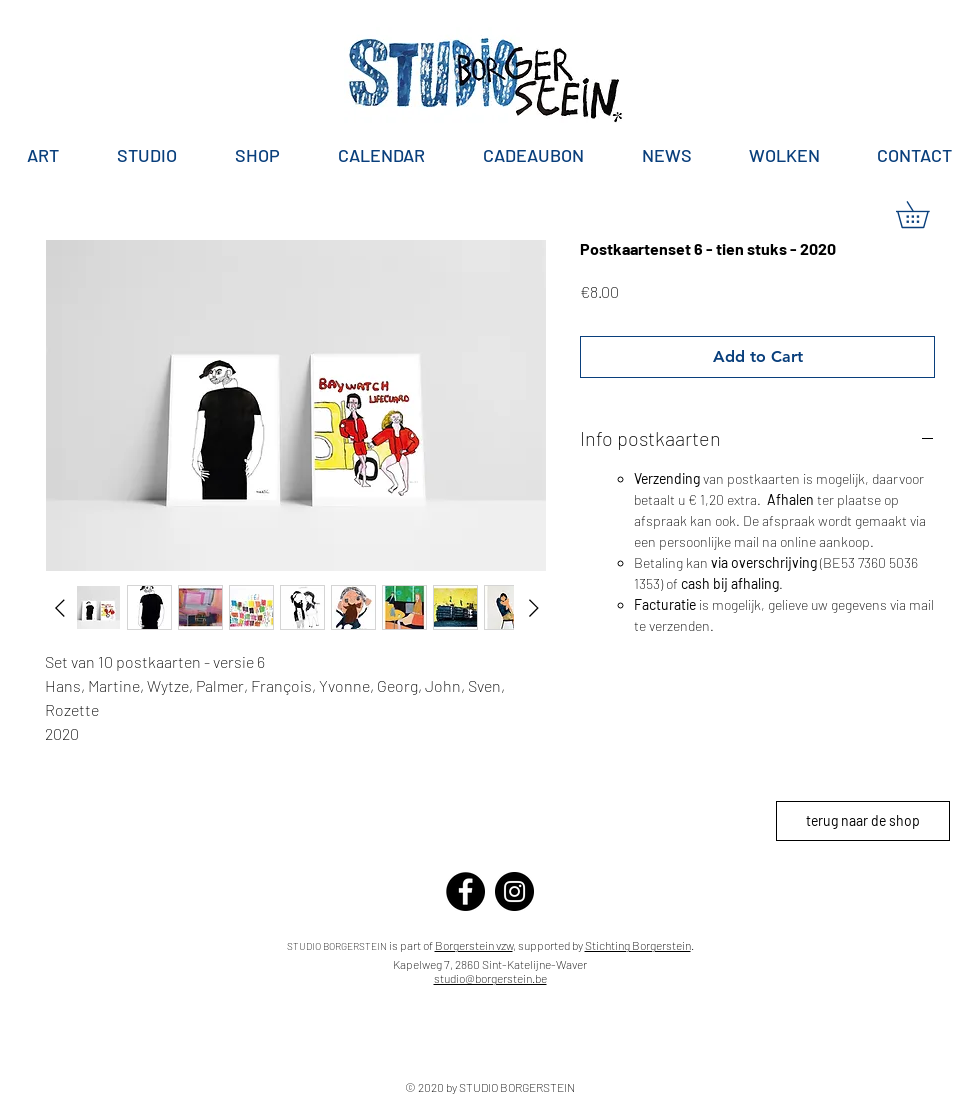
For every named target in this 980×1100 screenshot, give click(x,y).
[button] (925, 214)
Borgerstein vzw (474, 945)
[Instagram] (514, 891)
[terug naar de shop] (863, 821)
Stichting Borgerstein (638, 945)
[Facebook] (465, 891)
